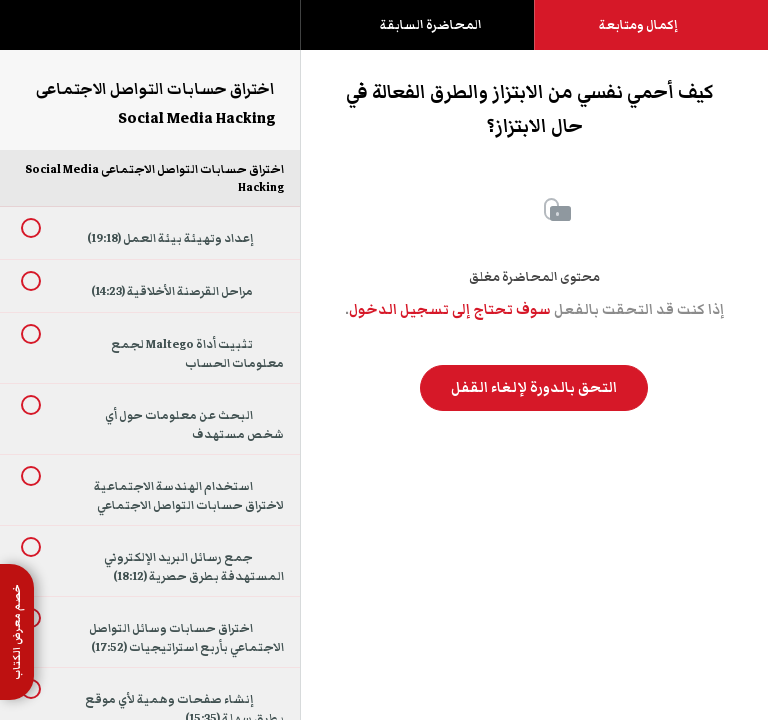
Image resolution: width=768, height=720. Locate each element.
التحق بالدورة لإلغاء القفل (534, 388)
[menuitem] (150, 45)
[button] (35, 35)
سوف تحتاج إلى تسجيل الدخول (450, 310)
